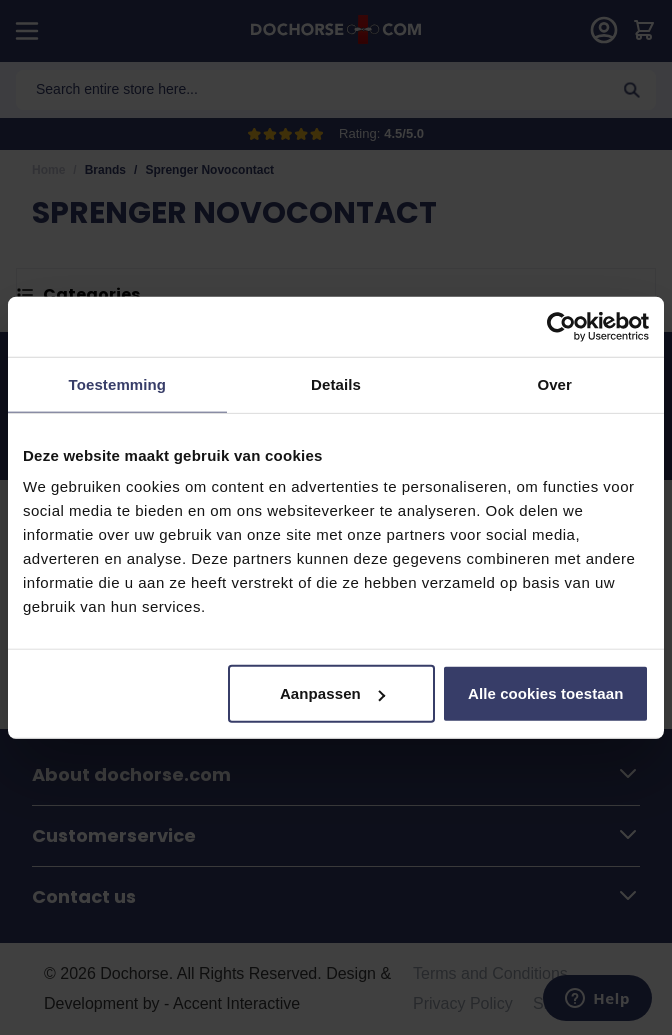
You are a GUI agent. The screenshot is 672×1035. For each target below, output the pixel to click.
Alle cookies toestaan (546, 693)
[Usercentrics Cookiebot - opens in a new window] (561, 326)
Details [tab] (336, 383)
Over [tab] (554, 383)
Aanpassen (332, 693)
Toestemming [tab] (118, 383)
